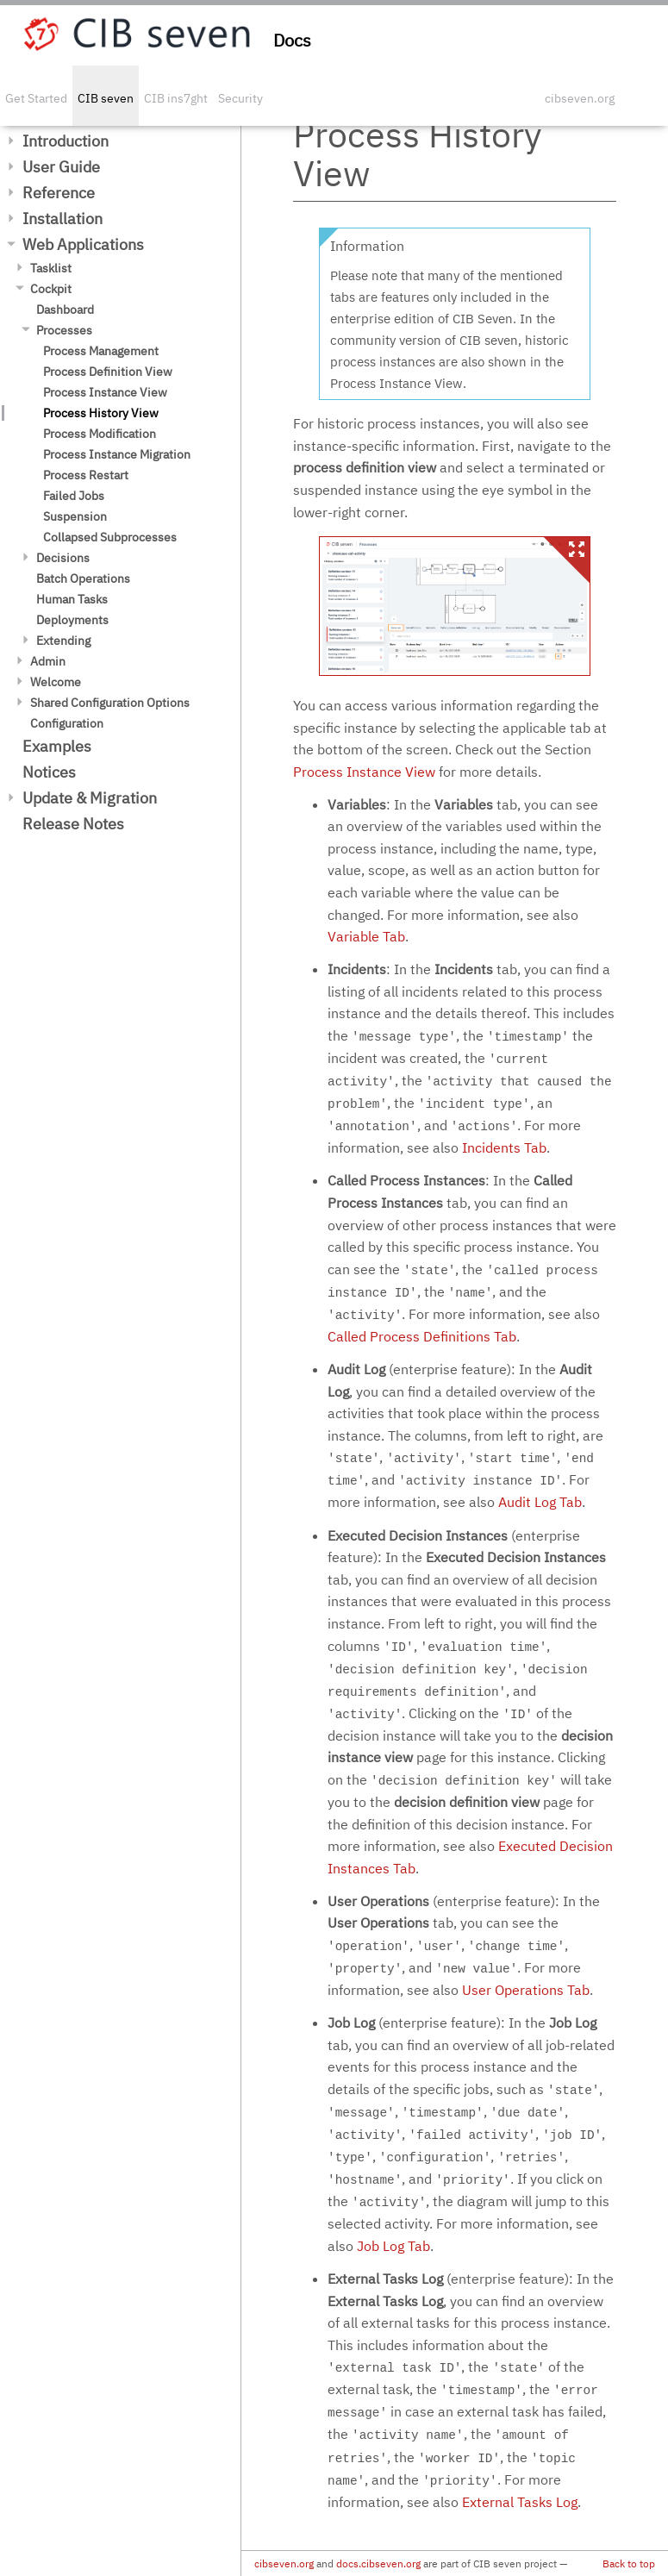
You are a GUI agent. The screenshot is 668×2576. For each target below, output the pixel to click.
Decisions (63, 558)
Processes (64, 330)
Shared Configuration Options (110, 702)
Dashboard (65, 309)
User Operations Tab (526, 1989)
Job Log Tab (393, 2245)
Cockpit (51, 289)
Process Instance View (105, 392)
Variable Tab (366, 936)
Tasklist (51, 268)
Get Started (36, 98)
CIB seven (106, 98)
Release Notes (73, 824)
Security (240, 98)
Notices (49, 772)
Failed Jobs (73, 495)
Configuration (66, 723)
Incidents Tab (504, 1147)
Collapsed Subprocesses (110, 537)
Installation (62, 218)
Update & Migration (89, 798)
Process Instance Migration (116, 454)
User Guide (61, 167)
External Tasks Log (519, 2501)
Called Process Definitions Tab (422, 1336)
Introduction (65, 141)
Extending (63, 640)
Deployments (72, 620)
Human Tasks (72, 599)
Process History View (101, 413)
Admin (48, 661)
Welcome (55, 682)
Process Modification (99, 433)
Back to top (628, 2563)
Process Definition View (107, 371)
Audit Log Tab (540, 1501)
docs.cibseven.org (378, 2563)
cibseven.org (580, 98)
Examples (56, 746)
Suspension (75, 516)
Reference (58, 193)
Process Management (101, 351)
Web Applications (83, 244)
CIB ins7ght (176, 98)
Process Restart (85, 475)
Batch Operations (83, 578)
